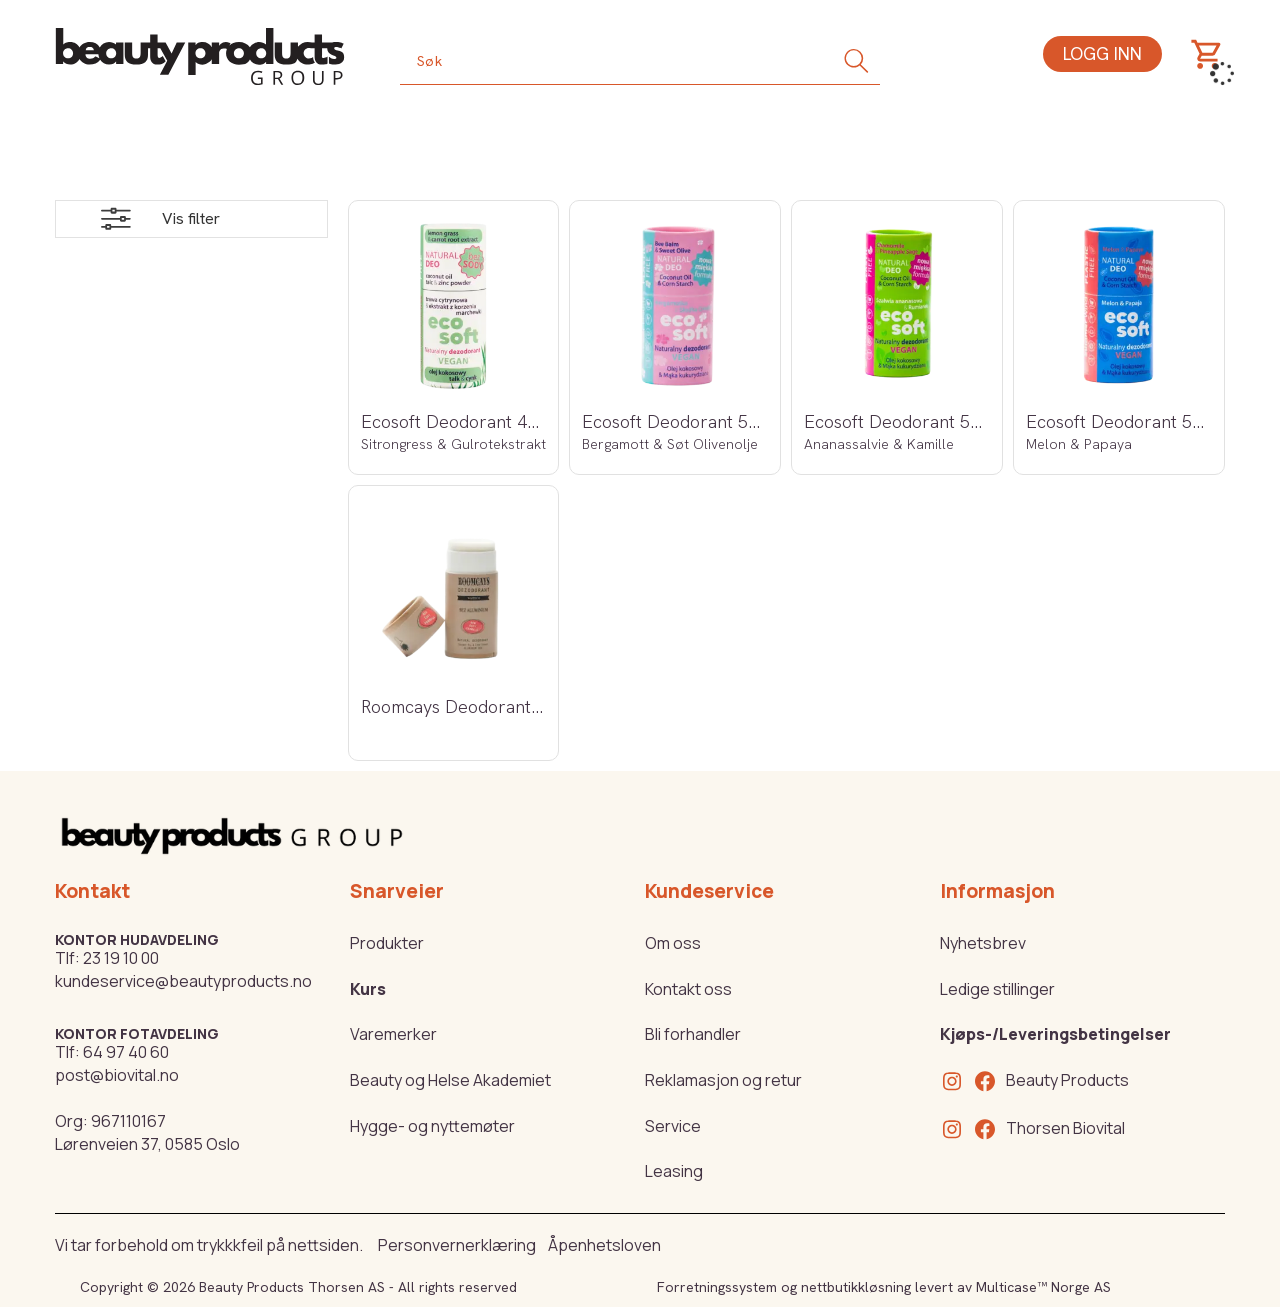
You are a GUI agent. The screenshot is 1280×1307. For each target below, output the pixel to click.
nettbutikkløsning (856, 1287)
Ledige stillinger (997, 989)
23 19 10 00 (121, 958)
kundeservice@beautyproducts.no (183, 981)
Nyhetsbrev (983, 943)
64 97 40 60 (126, 1052)
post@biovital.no (117, 1075)
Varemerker (393, 1034)
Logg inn (1102, 53)
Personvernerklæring (457, 1245)
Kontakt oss (688, 989)
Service (673, 1126)
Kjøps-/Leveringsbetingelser (1055, 1034)
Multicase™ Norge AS (1043, 1287)
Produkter (387, 943)
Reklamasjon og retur (723, 1080)
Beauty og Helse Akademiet (450, 1080)
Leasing (674, 1171)
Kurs (368, 989)
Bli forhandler (693, 1034)
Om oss (673, 943)
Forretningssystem (717, 1287)
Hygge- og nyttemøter (432, 1126)
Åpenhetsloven (604, 1245)
